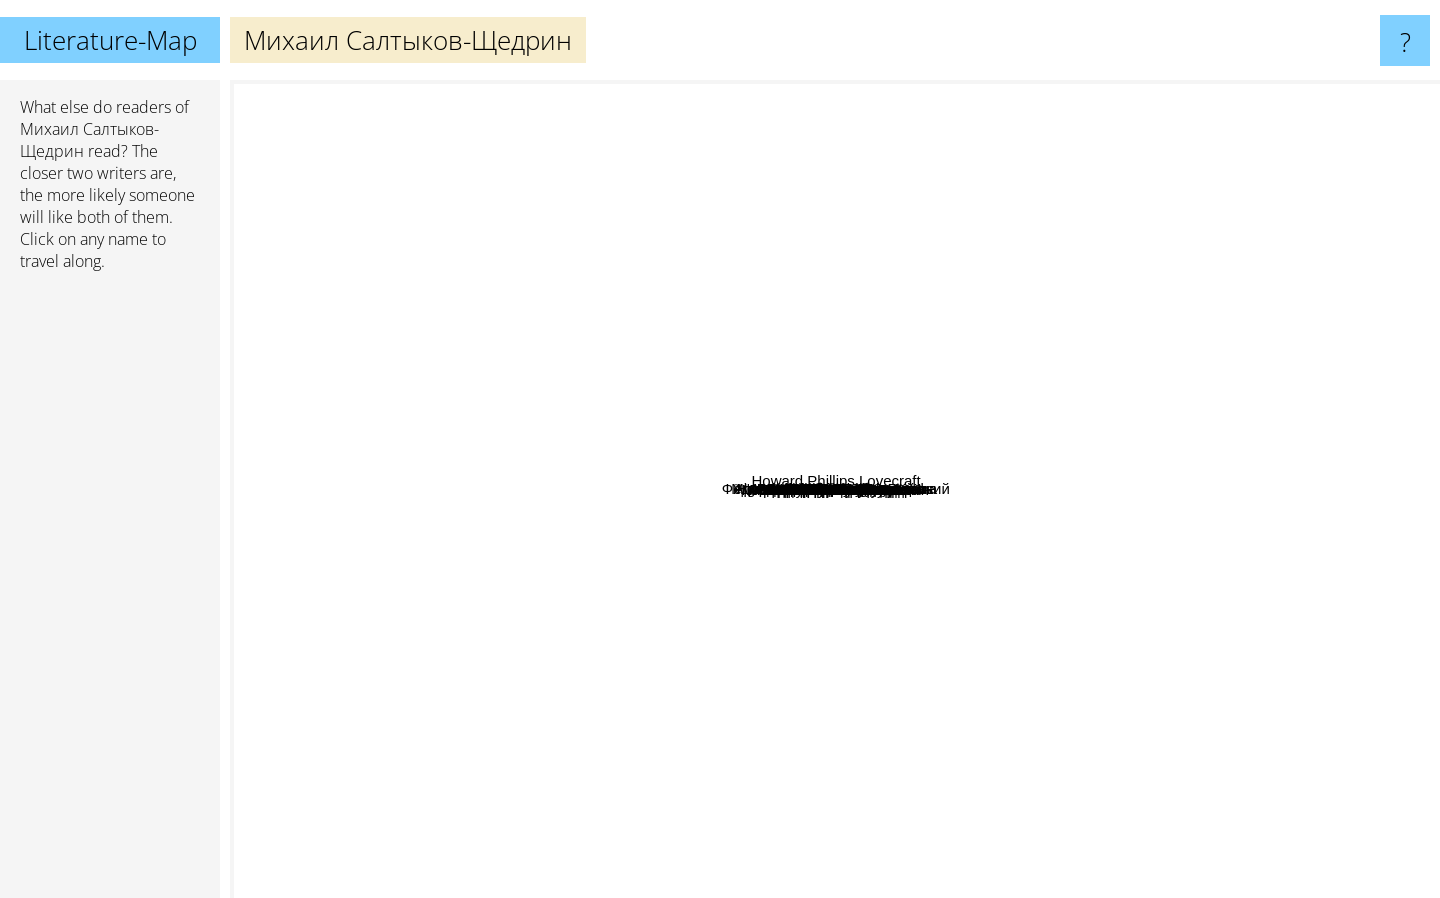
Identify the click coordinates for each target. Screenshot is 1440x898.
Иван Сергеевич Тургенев (1077, 467)
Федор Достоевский (717, 416)
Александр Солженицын (632, 720)
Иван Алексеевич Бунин (1170, 608)
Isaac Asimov (282, 472)
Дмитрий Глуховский (858, 768)
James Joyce (806, 93)
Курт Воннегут (977, 404)
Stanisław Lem (1143, 512)
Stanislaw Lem (1139, 859)
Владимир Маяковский (948, 433)
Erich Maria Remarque (487, 831)
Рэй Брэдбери (763, 686)
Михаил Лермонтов (866, 617)
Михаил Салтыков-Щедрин (835, 489)
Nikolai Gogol (486, 257)
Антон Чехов (910, 289)
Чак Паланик (693, 270)
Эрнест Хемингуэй (1061, 576)
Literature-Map (110, 40)
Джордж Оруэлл (561, 574)
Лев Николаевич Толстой (776, 610)
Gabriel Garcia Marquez (1185, 93)
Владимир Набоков (656, 344)
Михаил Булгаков (838, 322)
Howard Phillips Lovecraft (1314, 615)
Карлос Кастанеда (451, 468)
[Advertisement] (110, 593)
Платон (1082, 444)
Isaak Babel (621, 632)
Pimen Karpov (806, 474)
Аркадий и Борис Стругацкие (564, 394)
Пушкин (746, 517)
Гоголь (977, 576)
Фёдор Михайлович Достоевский (845, 374)
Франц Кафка (860, 337)
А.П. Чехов (926, 472)
